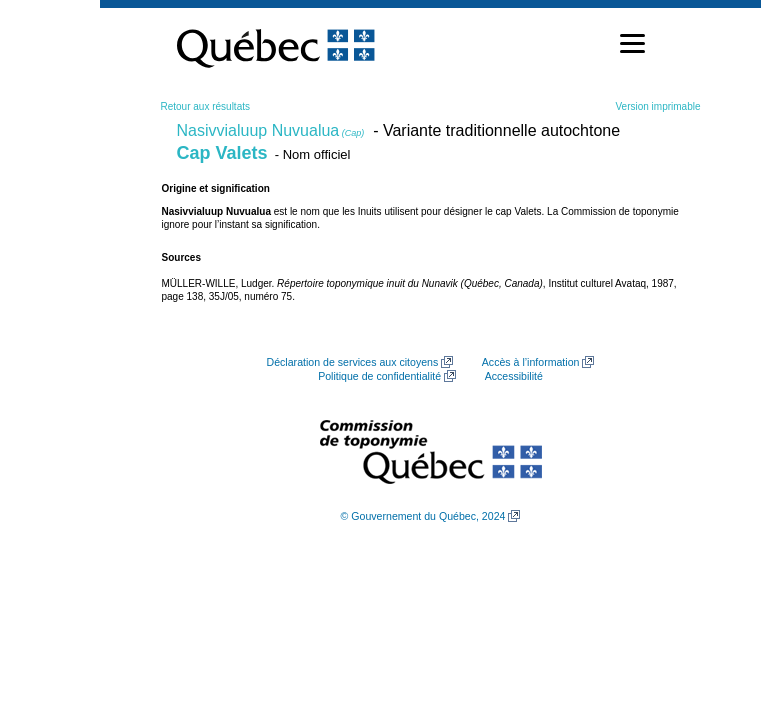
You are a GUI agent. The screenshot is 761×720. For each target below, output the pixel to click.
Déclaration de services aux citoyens (353, 362)
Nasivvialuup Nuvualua (271, 130)
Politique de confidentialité (379, 376)
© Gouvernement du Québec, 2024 (423, 516)
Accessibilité (514, 376)
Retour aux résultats (206, 106)
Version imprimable (657, 106)
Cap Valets (222, 153)
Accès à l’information (531, 362)
